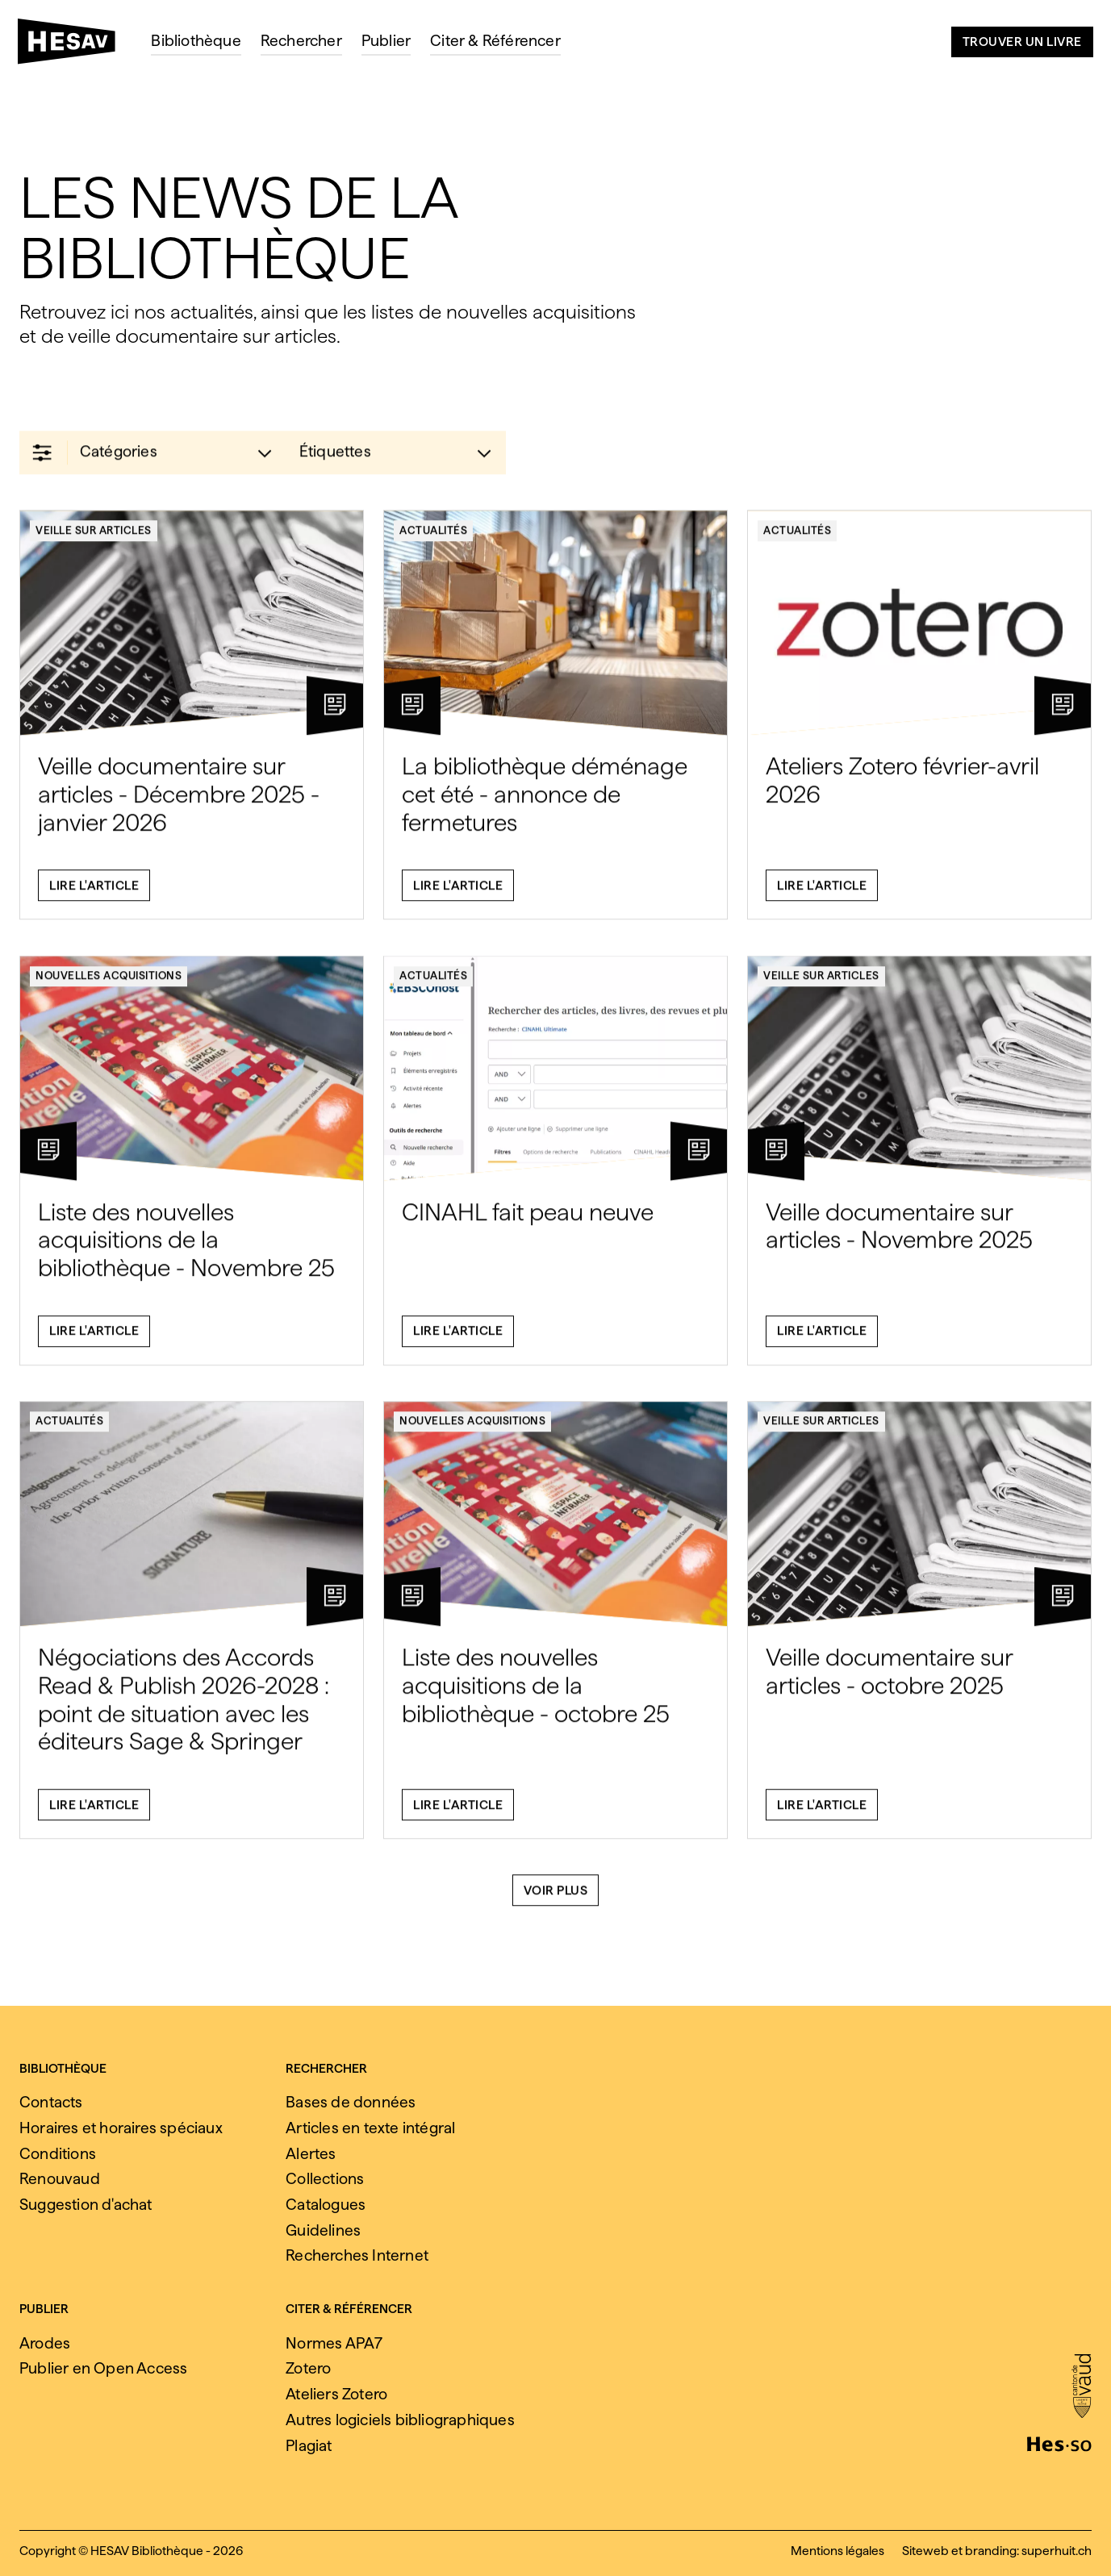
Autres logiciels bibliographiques (400, 2420)
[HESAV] (73, 46)
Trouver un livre (1022, 41)
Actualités (433, 539)
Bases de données (351, 2102)
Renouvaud (59, 2179)
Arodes (44, 2343)
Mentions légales (837, 2550)
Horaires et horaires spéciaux (121, 2128)
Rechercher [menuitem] (301, 40)
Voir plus (556, 1899)
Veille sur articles (94, 539)
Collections (325, 2179)
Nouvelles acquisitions (109, 985)
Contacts (51, 2102)
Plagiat (309, 2445)
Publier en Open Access (103, 2368)
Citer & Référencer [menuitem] (495, 40)
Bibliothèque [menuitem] (195, 40)
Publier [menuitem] (386, 40)
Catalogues (325, 2204)
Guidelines (323, 2230)
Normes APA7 (334, 2343)
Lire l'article (94, 894)
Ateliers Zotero (336, 2394)
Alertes (311, 2154)
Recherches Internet (357, 2255)
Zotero (308, 2368)
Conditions (57, 2154)
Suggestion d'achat (85, 2204)
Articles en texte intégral (370, 2128)
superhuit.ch (1056, 2550)
